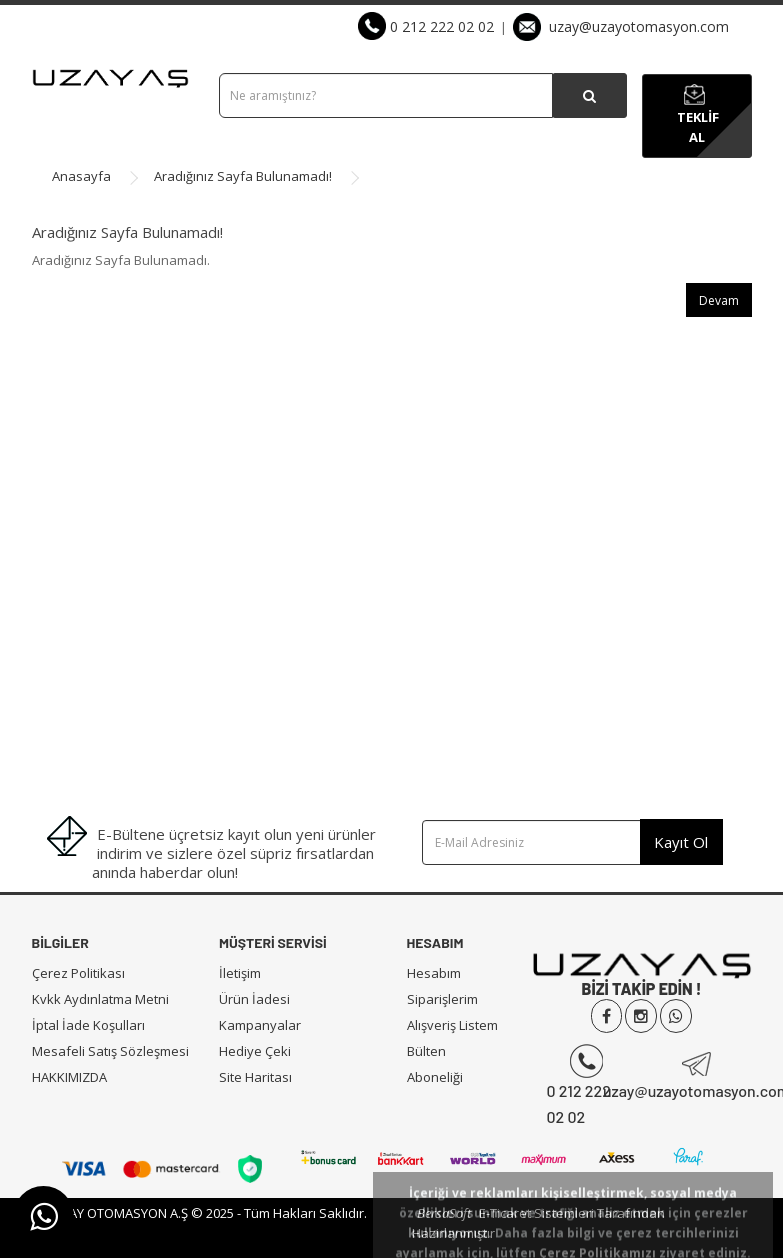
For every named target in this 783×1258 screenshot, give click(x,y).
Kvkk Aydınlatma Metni (100, 999)
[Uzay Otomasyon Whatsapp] (676, 1017)
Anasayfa (81, 176)
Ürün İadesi (254, 999)
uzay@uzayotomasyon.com (621, 26)
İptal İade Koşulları (88, 1025)
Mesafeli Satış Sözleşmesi (110, 1051)
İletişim (240, 973)
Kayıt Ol (681, 842)
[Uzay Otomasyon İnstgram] (641, 1017)
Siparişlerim (442, 999)
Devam (719, 300)
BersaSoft (444, 1213)
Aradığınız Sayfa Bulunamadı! (243, 176)
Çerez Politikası (78, 973)
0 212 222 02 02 (426, 26)
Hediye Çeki (255, 1051)
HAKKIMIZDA (69, 1077)
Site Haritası (255, 1077)
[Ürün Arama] (589, 95)
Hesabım (434, 973)
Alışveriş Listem (452, 1025)
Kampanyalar (260, 1025)
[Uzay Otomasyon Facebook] (606, 1017)
